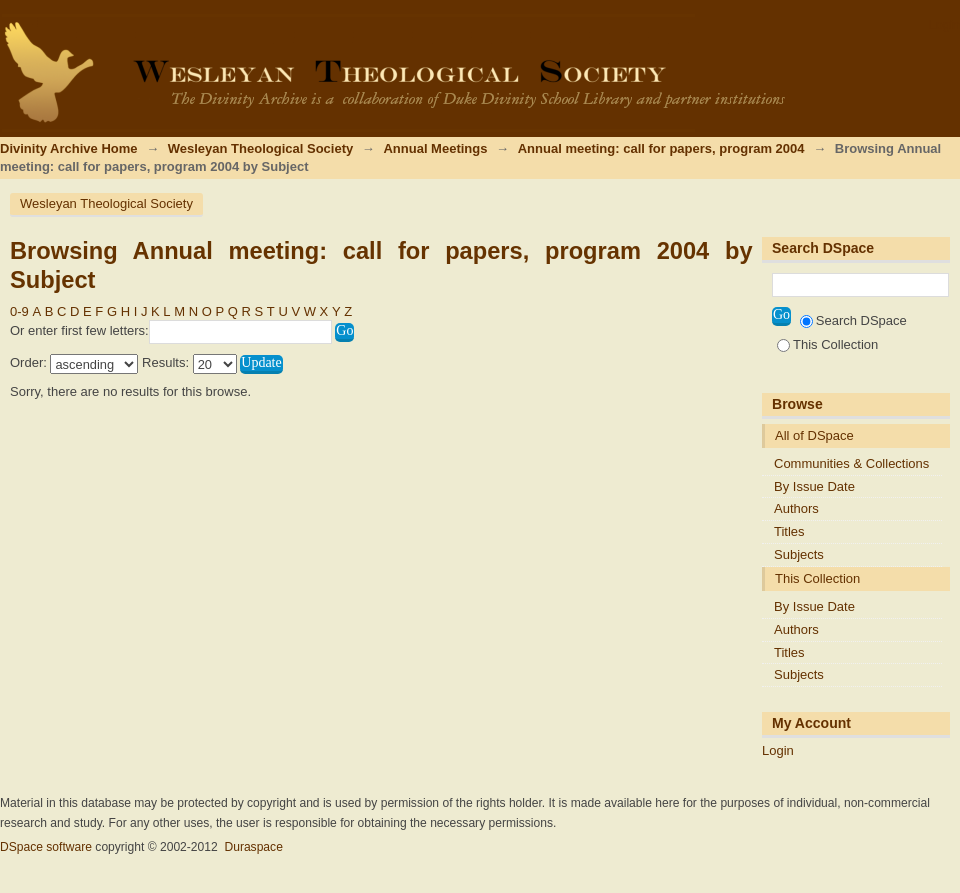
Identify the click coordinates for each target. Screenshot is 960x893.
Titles (789, 531)
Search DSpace (853, 320)
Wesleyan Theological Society (260, 148)
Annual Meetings (435, 148)
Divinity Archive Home (69, 148)
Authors (796, 508)
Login (944, 24)
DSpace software (46, 847)
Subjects (799, 554)
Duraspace (253, 847)
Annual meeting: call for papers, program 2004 (661, 148)
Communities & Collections (851, 463)
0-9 (19, 311)
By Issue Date (814, 486)
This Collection (827, 344)
